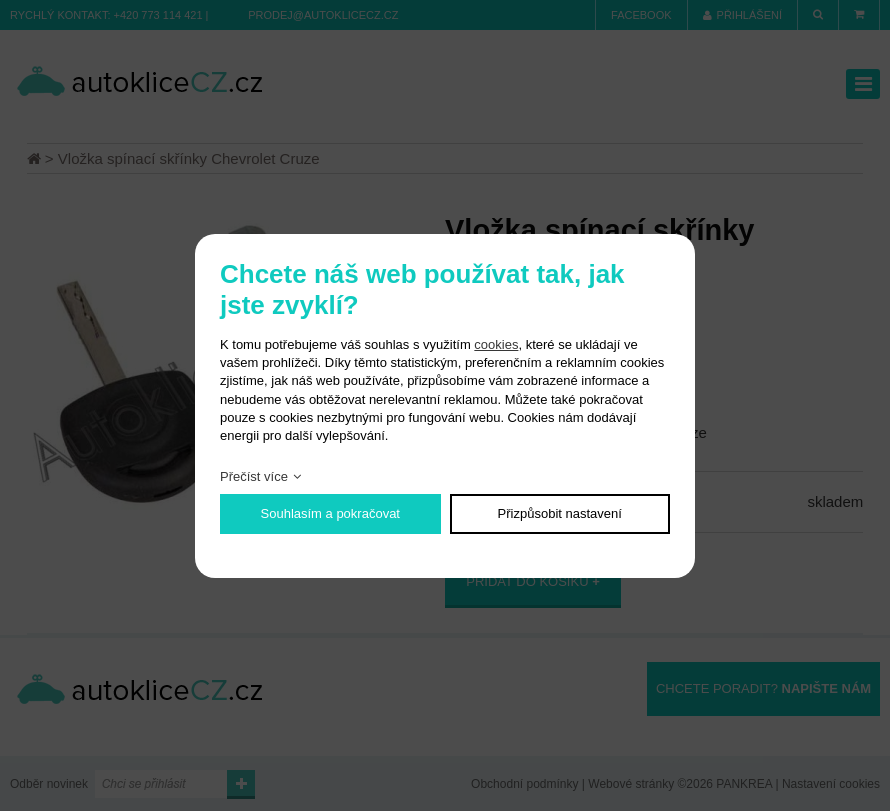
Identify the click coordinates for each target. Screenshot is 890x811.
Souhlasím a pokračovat (330, 513)
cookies (496, 344)
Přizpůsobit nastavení (560, 513)
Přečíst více (254, 476)
